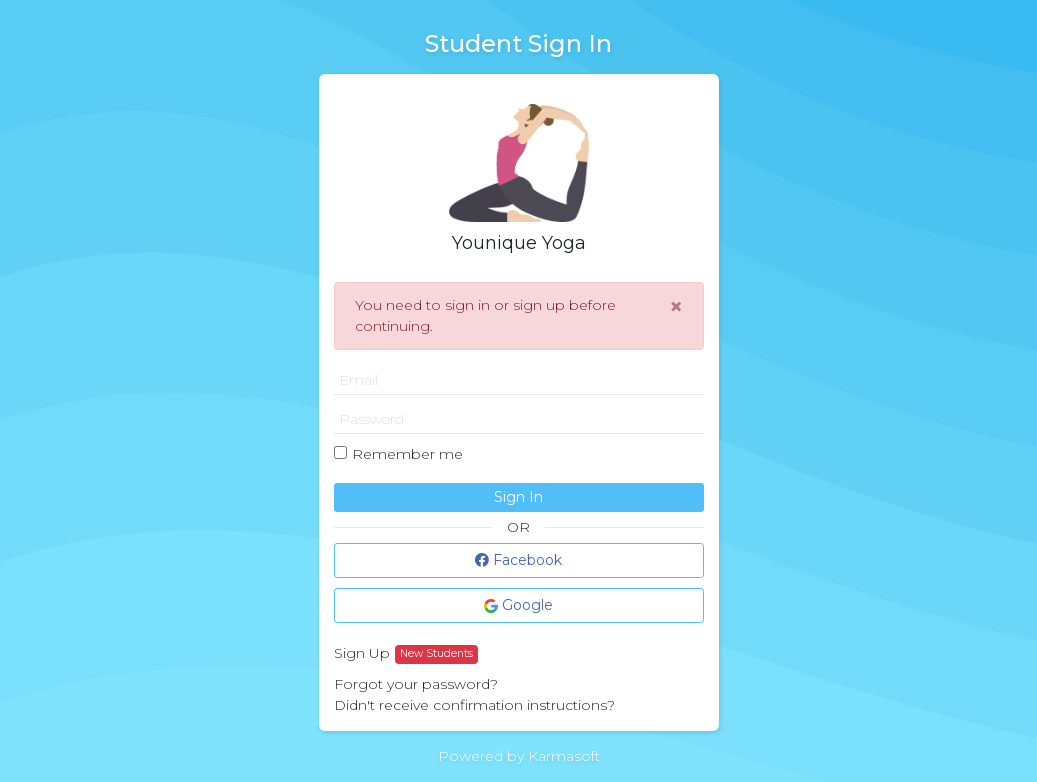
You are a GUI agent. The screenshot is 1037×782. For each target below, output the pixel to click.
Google (518, 605)
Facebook (518, 560)
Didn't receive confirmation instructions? (474, 705)
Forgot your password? (416, 684)
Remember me (407, 454)
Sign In (518, 497)
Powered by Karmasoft (519, 756)
